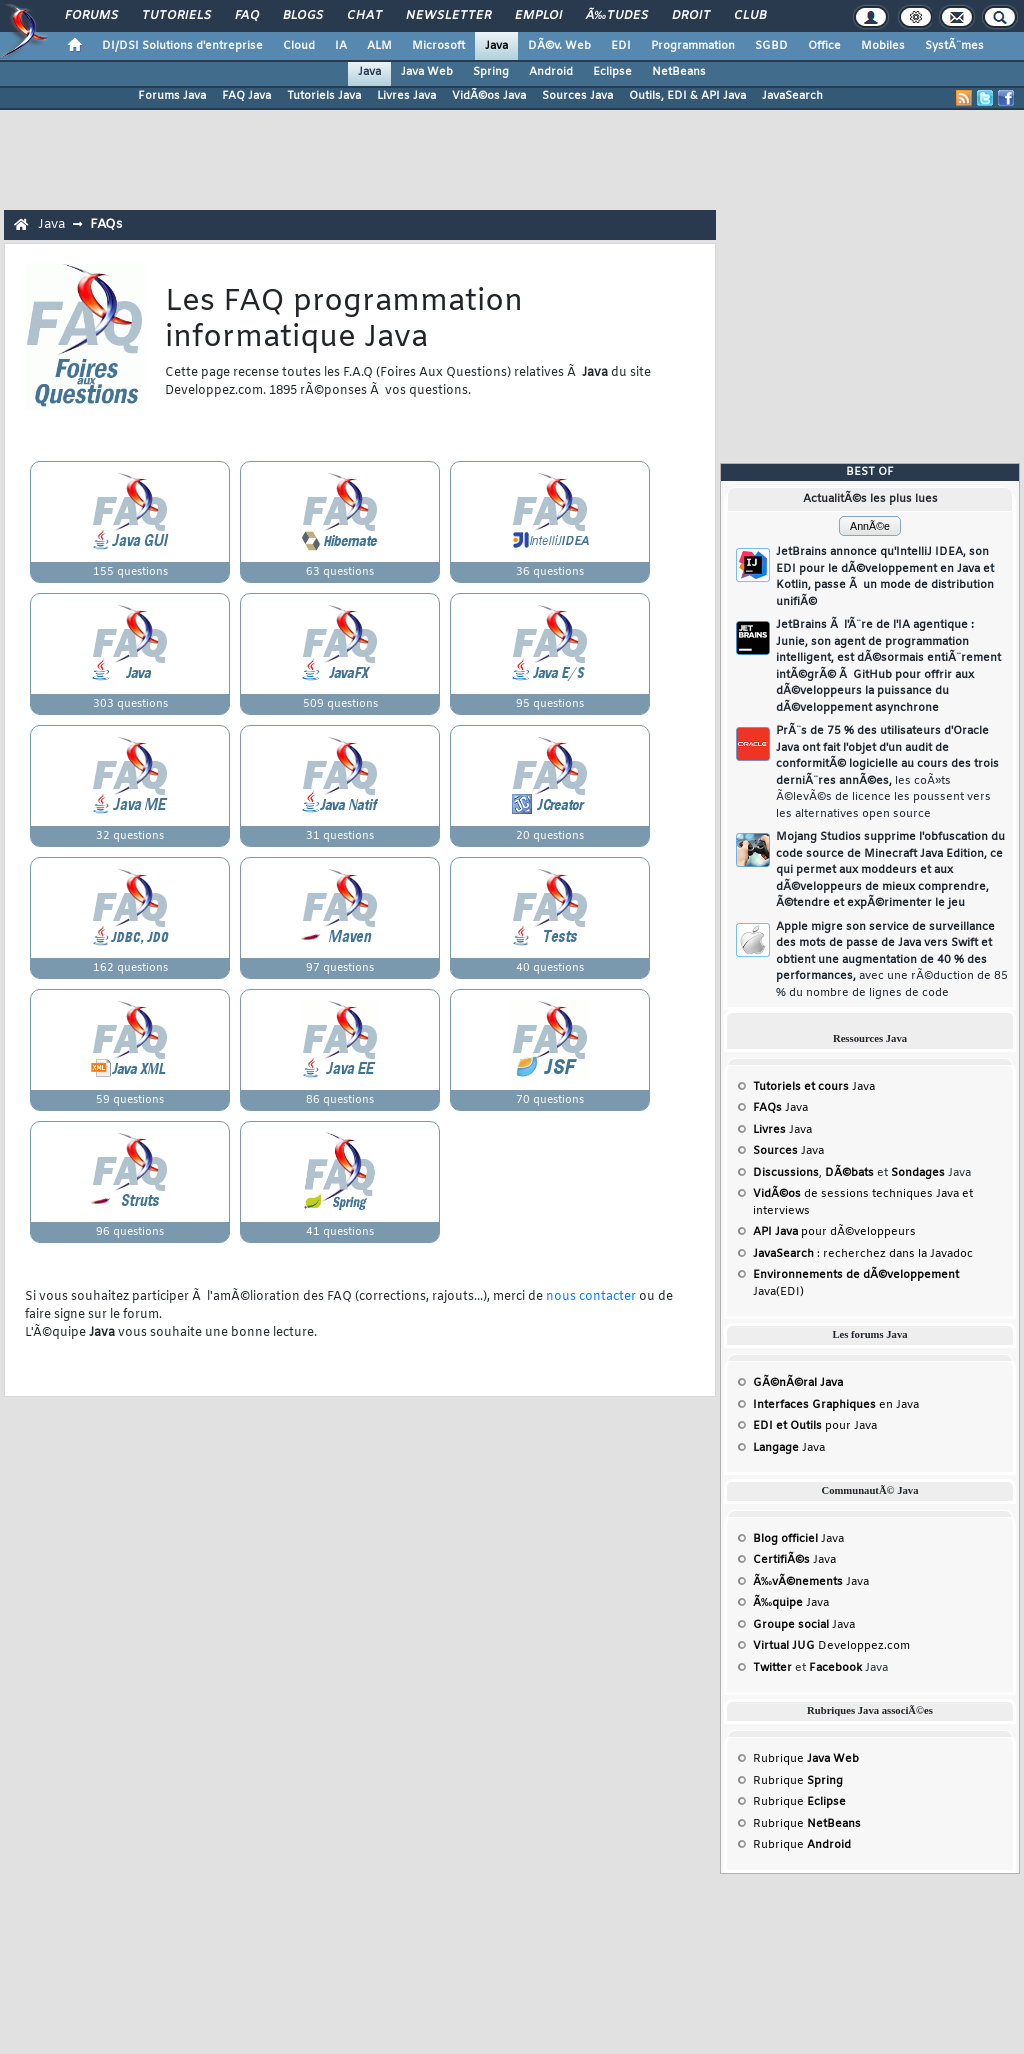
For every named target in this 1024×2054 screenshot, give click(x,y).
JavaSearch (792, 96)
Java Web (427, 72)
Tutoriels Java (324, 96)
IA (341, 46)
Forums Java (172, 96)
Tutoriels (176, 16)
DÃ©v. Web (559, 46)
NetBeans (679, 72)
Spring (491, 72)
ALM (379, 46)
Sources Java (577, 96)
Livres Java (406, 96)
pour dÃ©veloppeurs (834, 1232)
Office (824, 46)
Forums (91, 16)
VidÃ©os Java (489, 96)
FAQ (247, 16)
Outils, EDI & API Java (687, 96)
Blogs (303, 16)
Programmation (693, 46)
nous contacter (591, 1297)
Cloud (299, 46)
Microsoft (438, 46)
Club (750, 16)
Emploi (538, 16)
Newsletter (448, 16)
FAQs (106, 224)
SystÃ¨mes (954, 46)
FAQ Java (246, 96)
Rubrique (806, 1759)
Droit (691, 16)
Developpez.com (831, 1646)
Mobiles (883, 46)
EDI (621, 46)
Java (496, 46)
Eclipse (612, 72)
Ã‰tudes (617, 16)
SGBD (771, 46)
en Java (836, 1405)
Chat (364, 16)
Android (551, 72)
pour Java (815, 1426)
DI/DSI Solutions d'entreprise (182, 46)
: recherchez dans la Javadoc (863, 1254)
